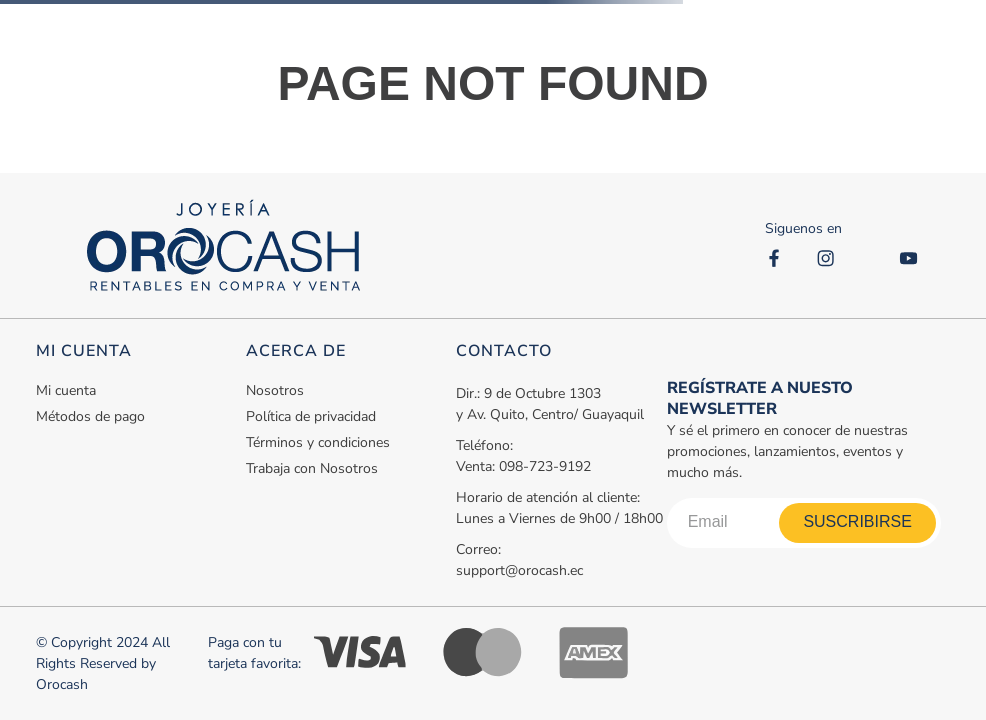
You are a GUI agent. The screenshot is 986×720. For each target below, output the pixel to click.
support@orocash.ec (519, 570)
